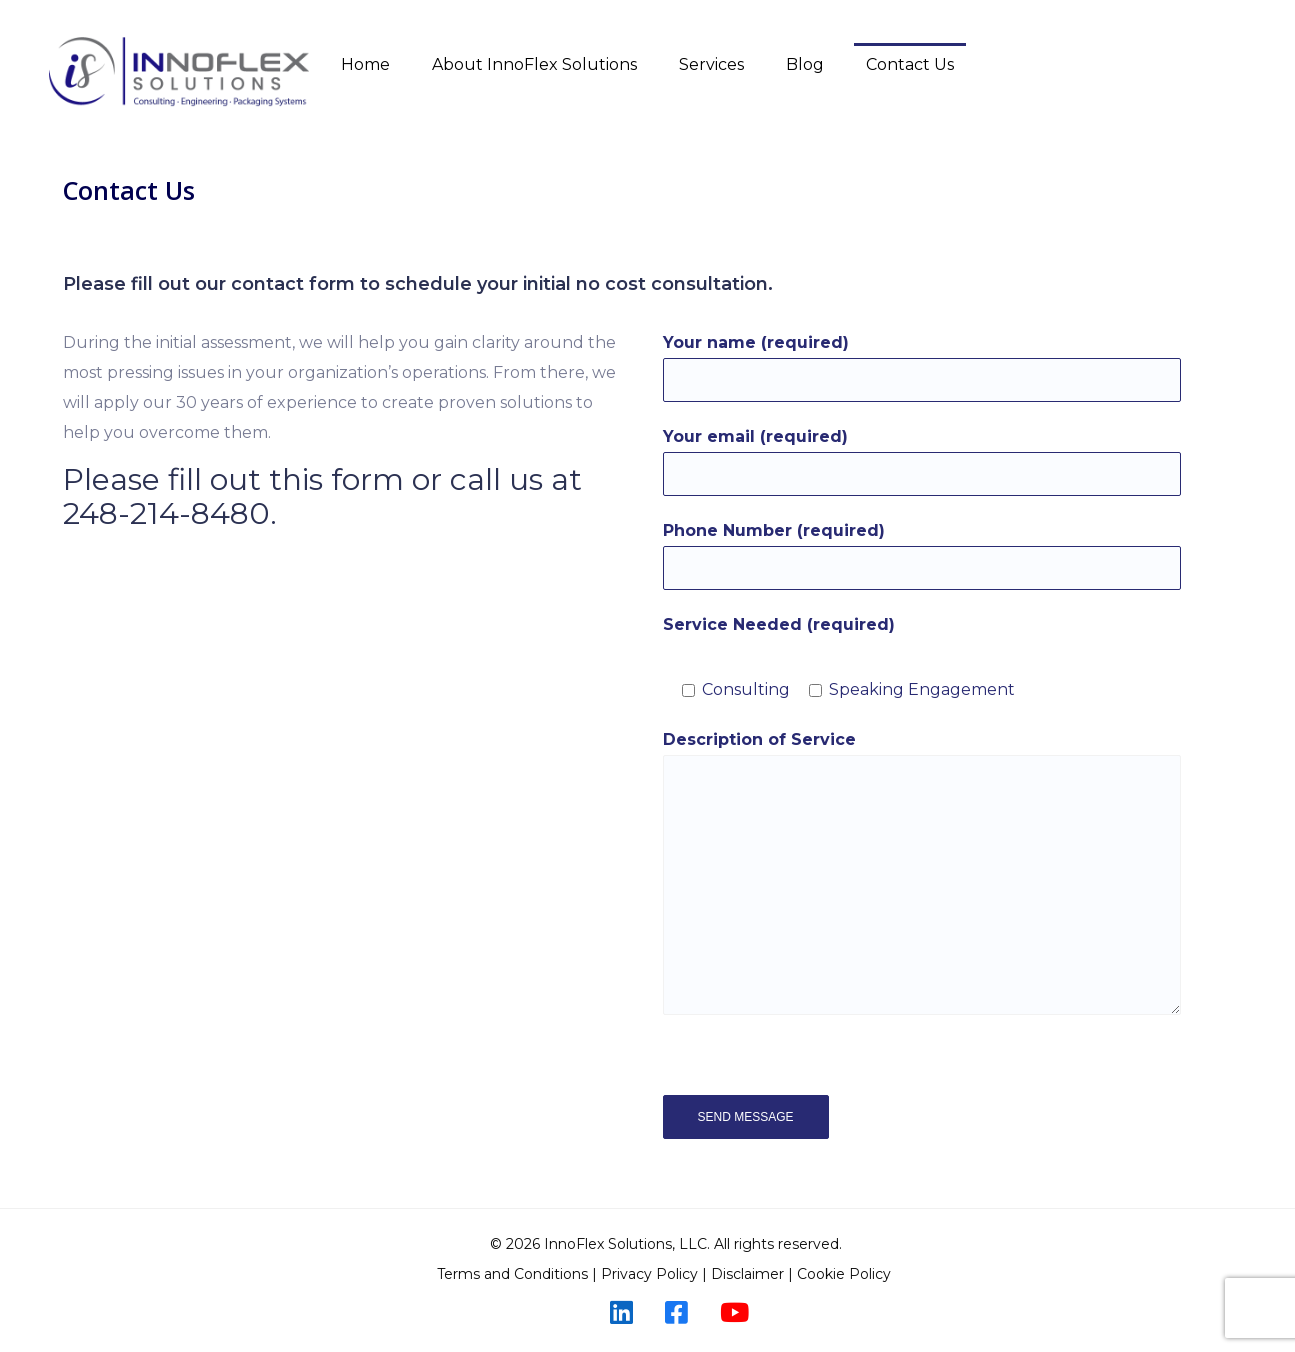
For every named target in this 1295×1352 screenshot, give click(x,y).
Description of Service (922, 872)
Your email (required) (922, 461)
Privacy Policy (649, 1274)
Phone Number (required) (922, 555)
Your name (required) (922, 367)
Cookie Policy (846, 1274)
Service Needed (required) (779, 624)
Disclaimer (747, 1274)
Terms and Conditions (512, 1274)
